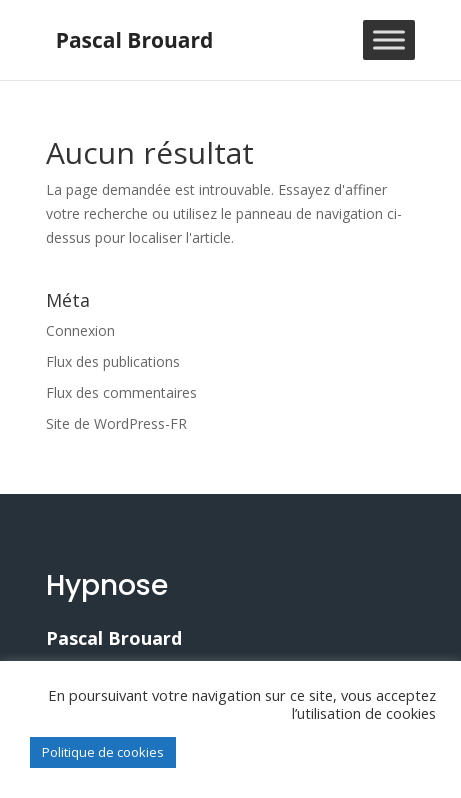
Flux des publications (113, 361)
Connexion (80, 330)
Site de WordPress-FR (116, 423)
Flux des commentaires (121, 392)
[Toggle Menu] (389, 39)
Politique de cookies (103, 752)
